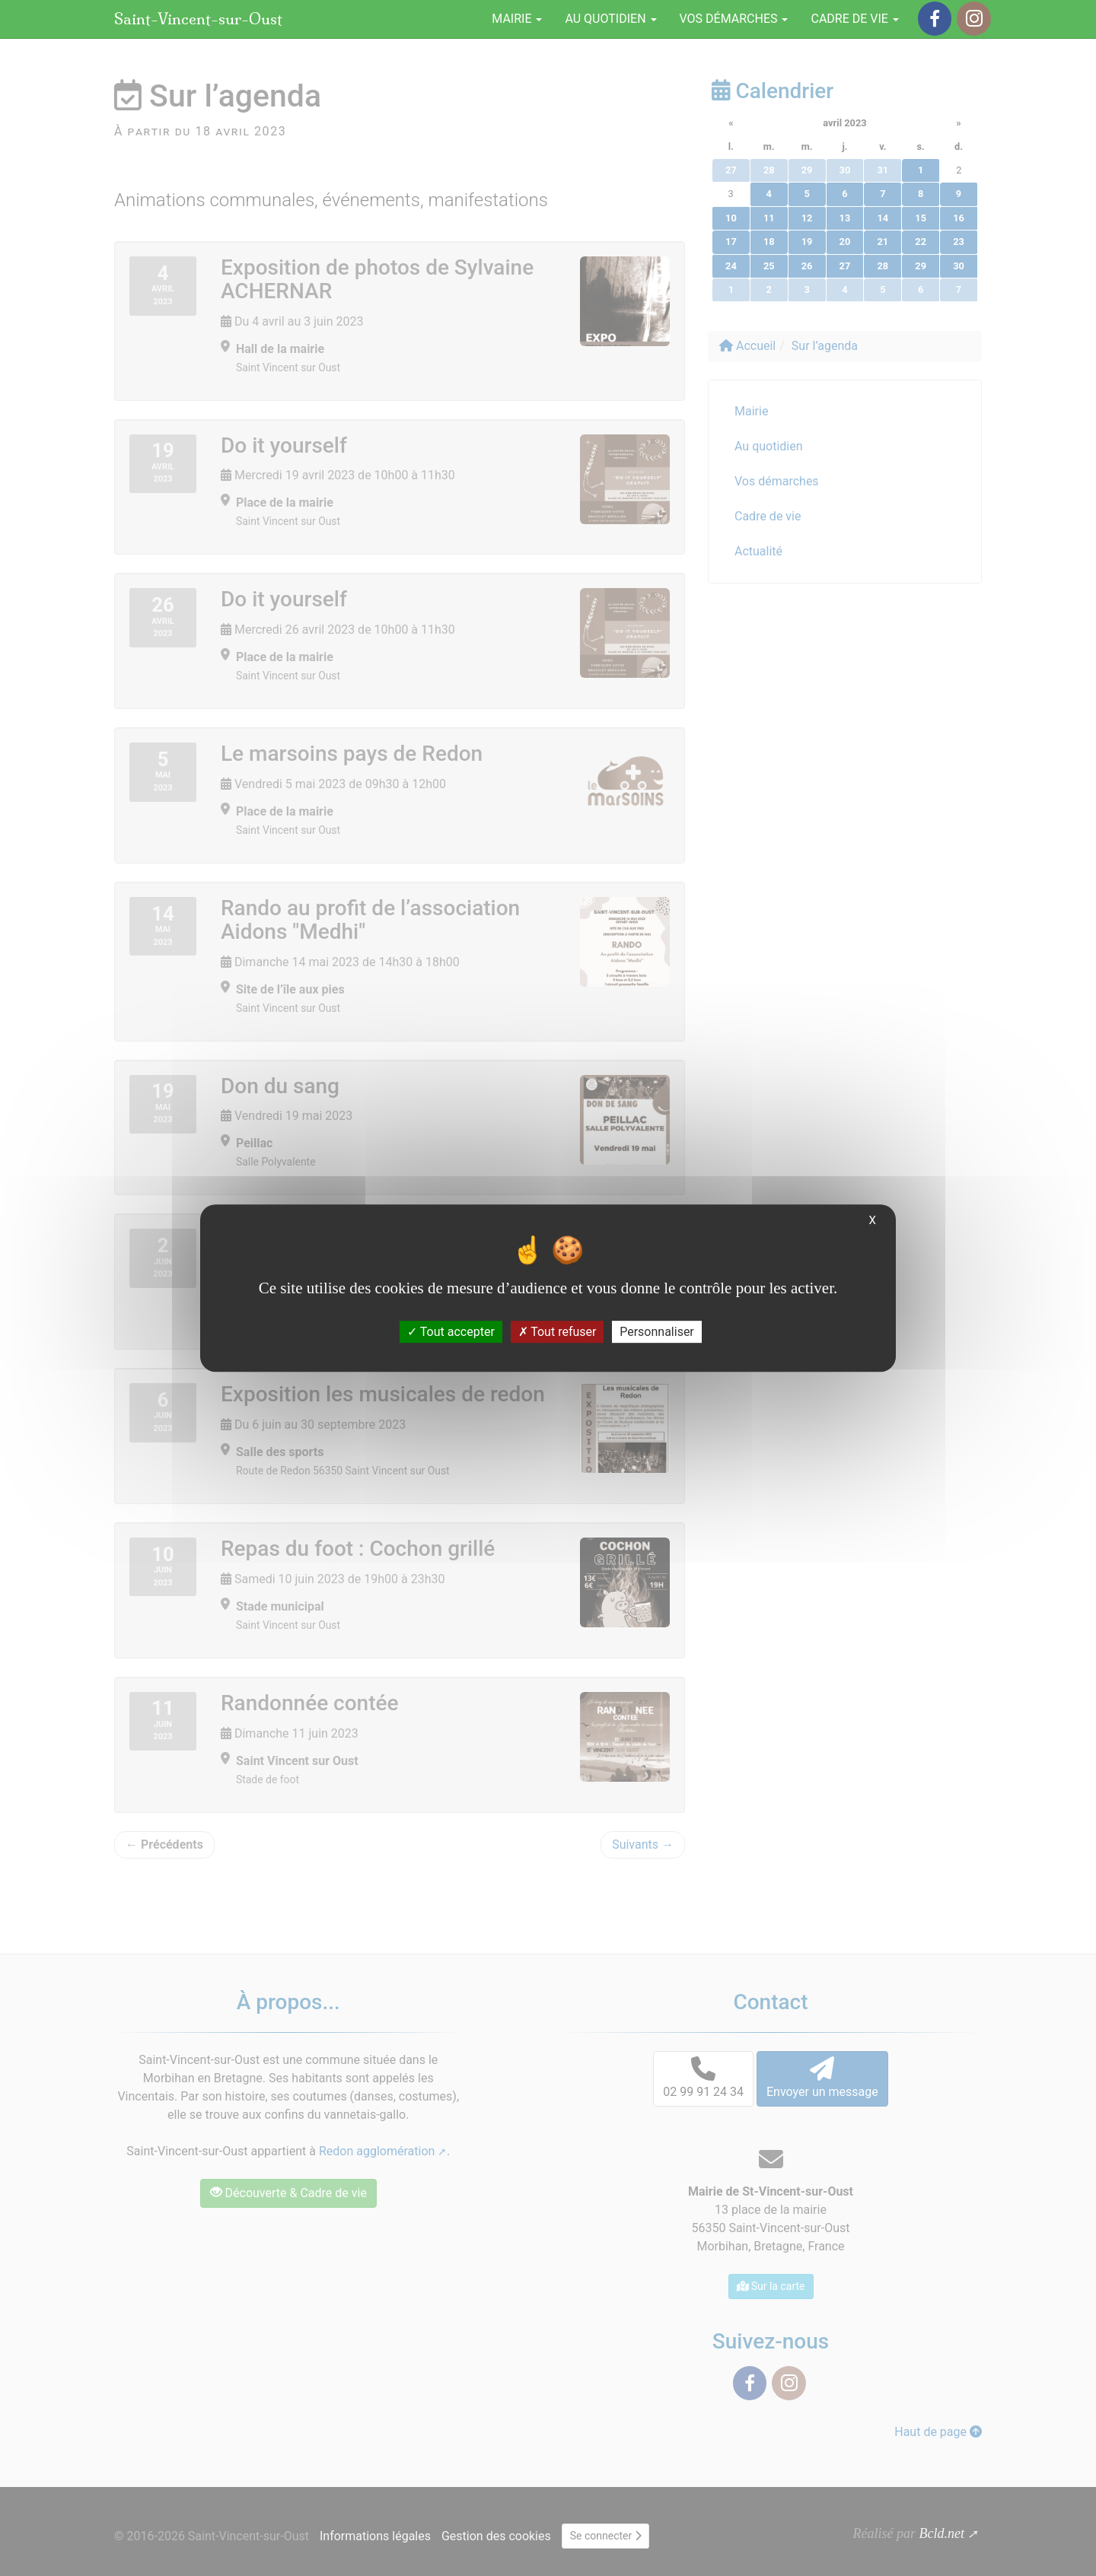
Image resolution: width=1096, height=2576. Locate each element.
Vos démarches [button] (734, 18)
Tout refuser (557, 1332)
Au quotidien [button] (610, 18)
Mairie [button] (517, 18)
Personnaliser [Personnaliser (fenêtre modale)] (657, 1332)
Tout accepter (451, 1332)
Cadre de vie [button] (854, 18)
